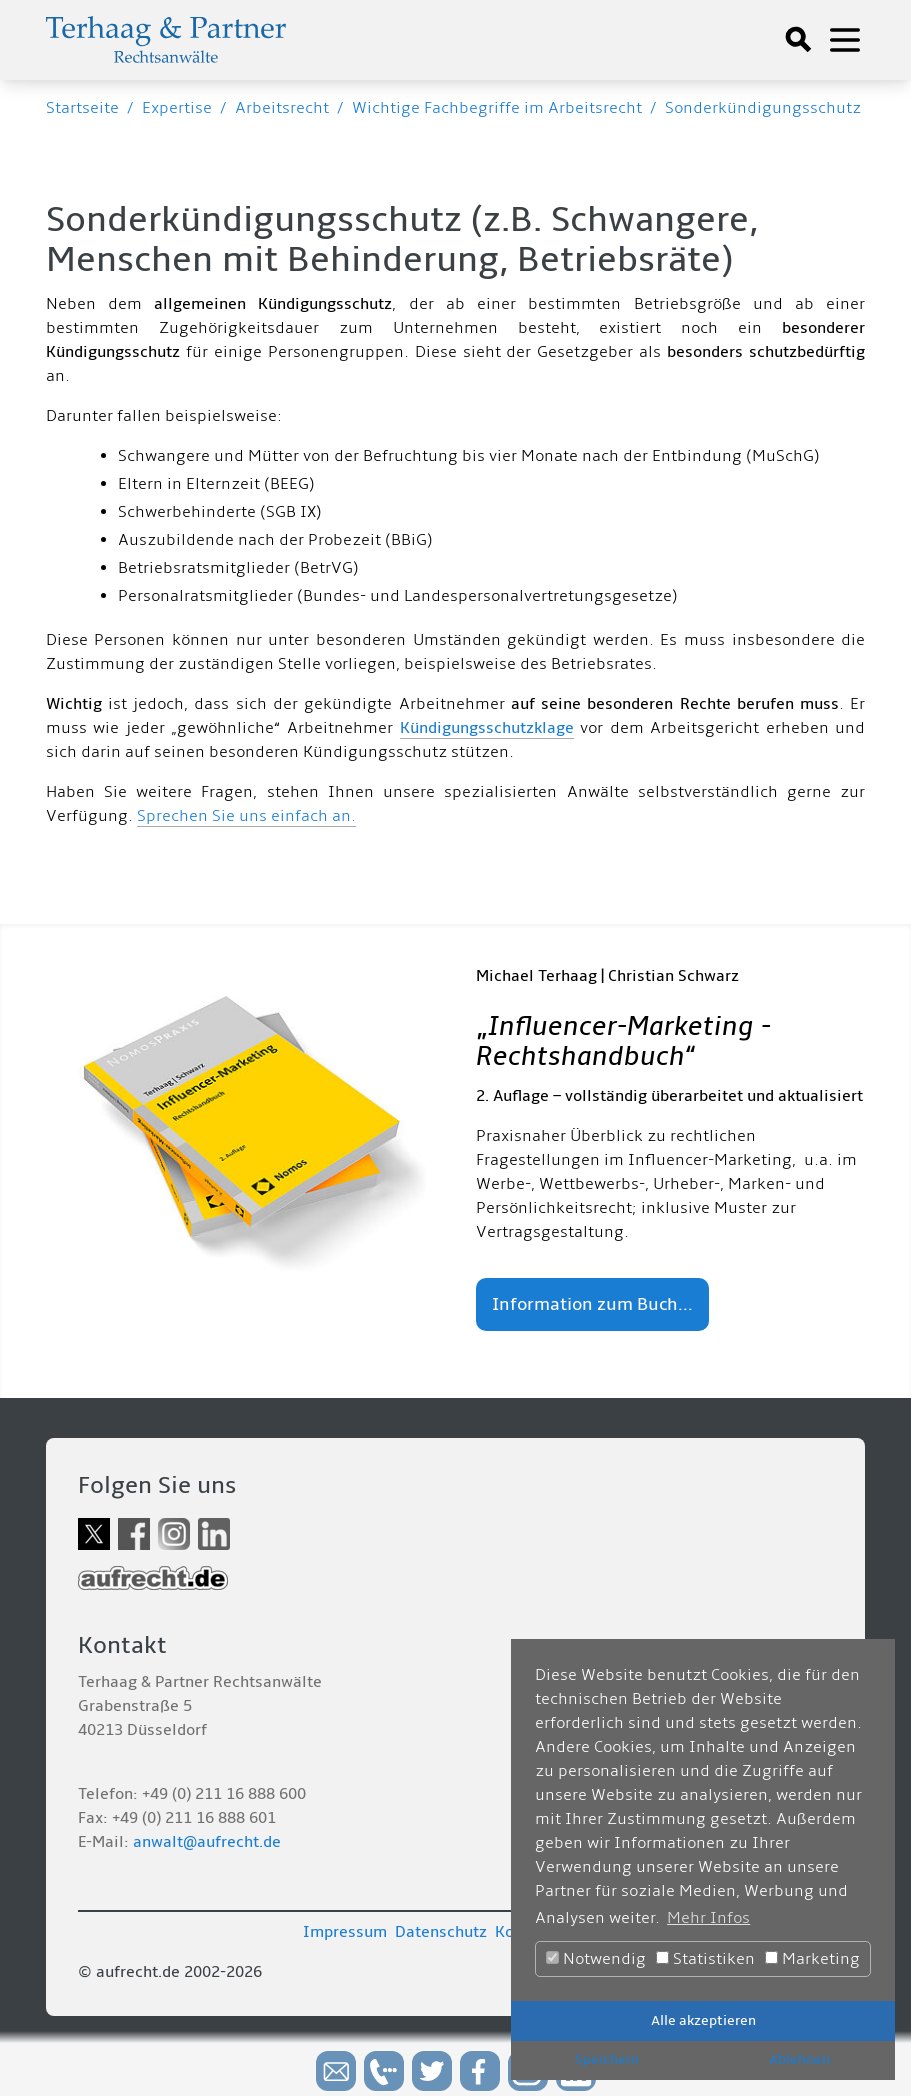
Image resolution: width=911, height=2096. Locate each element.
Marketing (812, 1959)
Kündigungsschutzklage (487, 728)
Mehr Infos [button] (708, 1918)
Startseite (82, 108)
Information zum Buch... (592, 1304)
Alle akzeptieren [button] (703, 2020)
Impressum (345, 1932)
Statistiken (705, 1959)
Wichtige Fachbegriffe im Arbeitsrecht (497, 108)
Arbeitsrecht (282, 108)
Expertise (177, 108)
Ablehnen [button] (799, 2059)
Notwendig (596, 1959)
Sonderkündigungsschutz (763, 108)
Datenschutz (441, 1932)
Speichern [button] (607, 2059)
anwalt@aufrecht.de (207, 1842)
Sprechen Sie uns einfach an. (246, 816)
